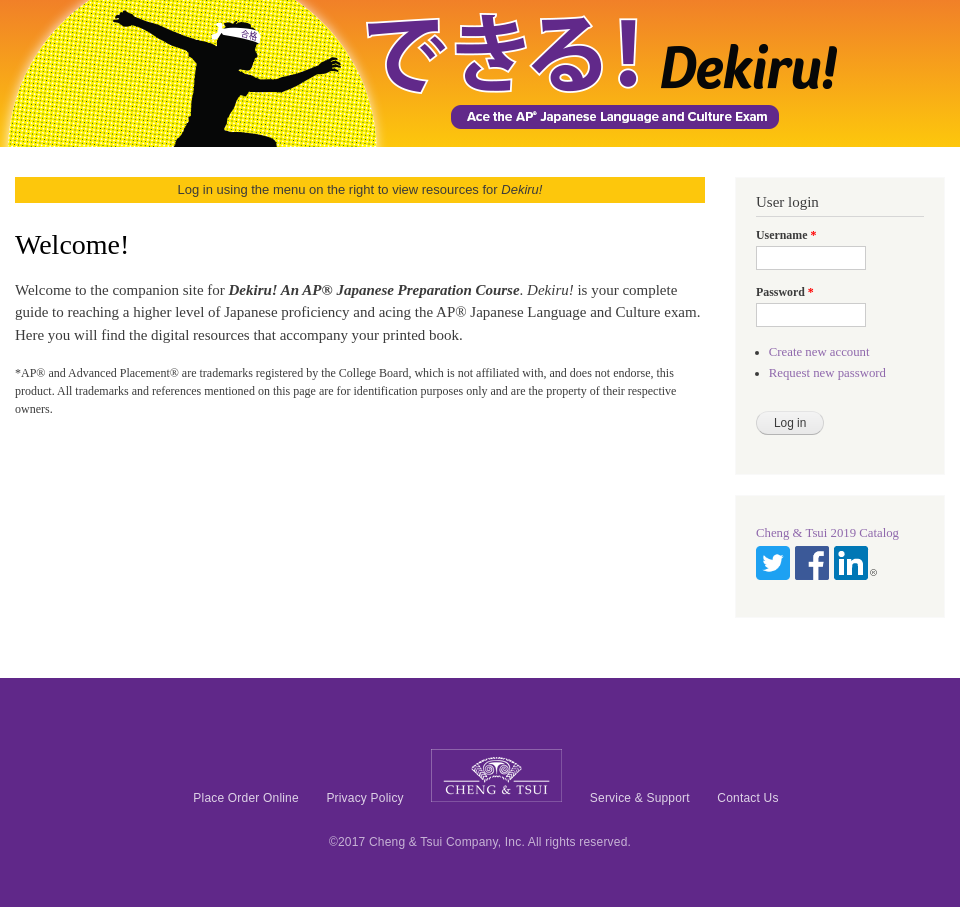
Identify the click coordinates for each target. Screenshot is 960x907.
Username (786, 235)
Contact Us (747, 798)
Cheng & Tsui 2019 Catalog (827, 533)
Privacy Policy (364, 798)
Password (785, 292)
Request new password (827, 373)
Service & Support (640, 798)
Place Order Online (246, 798)
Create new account (819, 352)
